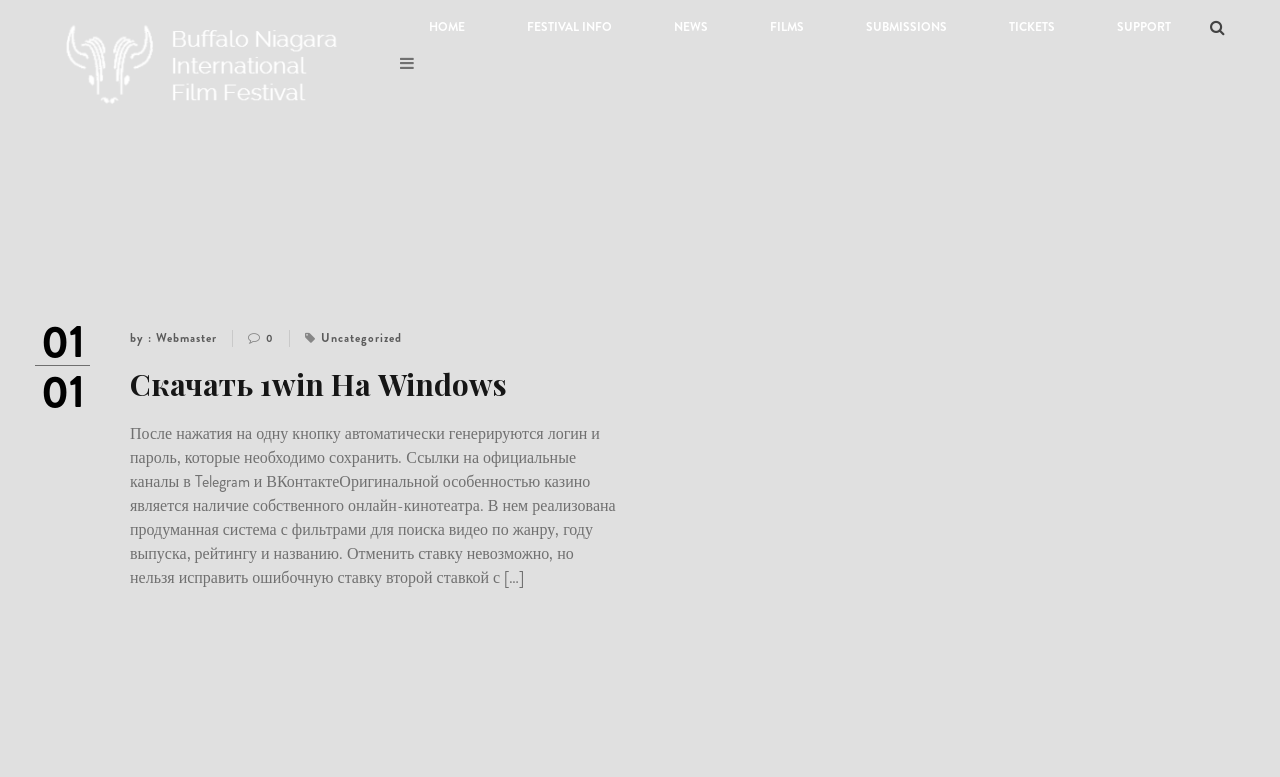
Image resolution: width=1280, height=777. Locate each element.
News (691, 27)
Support (1144, 27)
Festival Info (569, 27)
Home (447, 27)
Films (787, 27)
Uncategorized (361, 338)
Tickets (1032, 27)
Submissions (906, 27)
